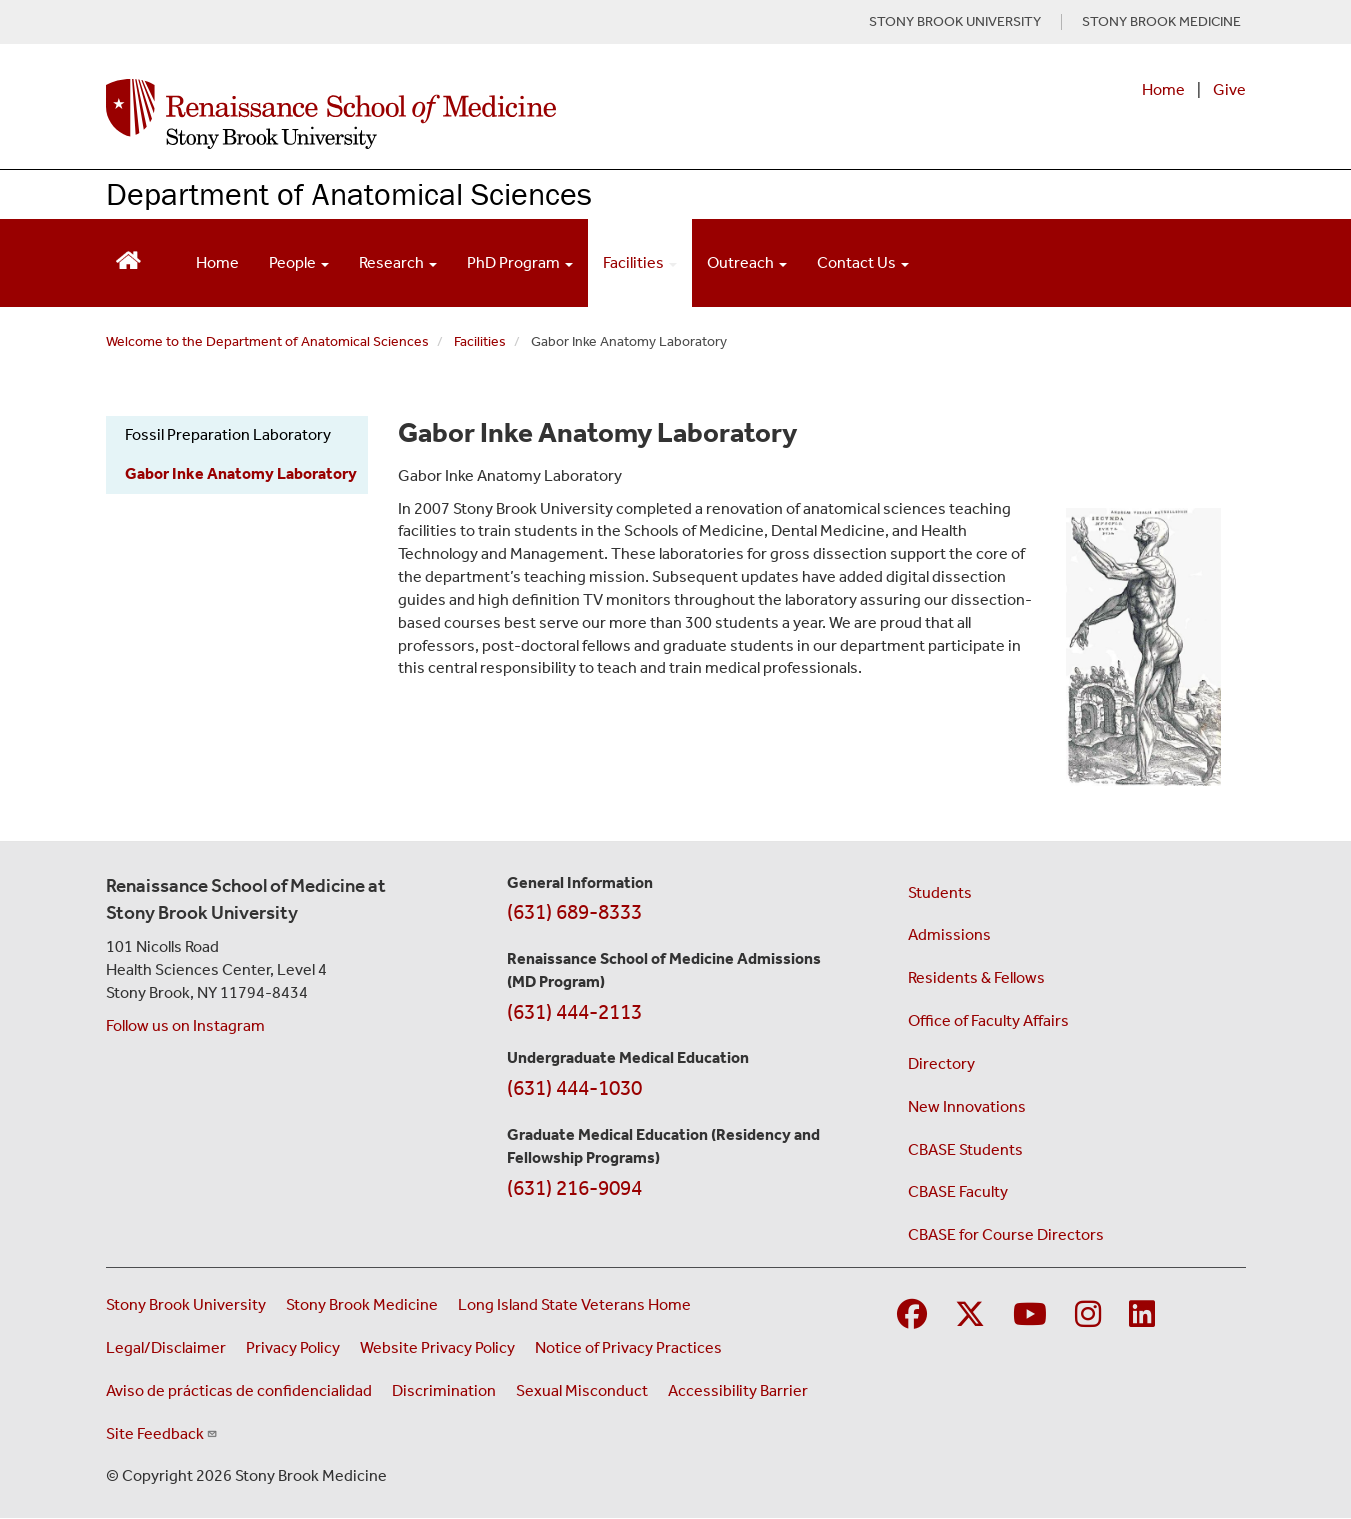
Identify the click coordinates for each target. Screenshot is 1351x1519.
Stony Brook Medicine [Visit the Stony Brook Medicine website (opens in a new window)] (362, 1304)
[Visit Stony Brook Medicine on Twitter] (970, 1315)
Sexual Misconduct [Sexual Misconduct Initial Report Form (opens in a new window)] (582, 1390)
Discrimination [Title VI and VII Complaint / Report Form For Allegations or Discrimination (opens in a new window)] (444, 1390)
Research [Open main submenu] (398, 262)
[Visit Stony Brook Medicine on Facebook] (912, 1315)
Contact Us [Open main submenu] (863, 262)
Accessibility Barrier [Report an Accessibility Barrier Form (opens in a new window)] (738, 1390)
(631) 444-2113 (574, 1012)
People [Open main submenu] (299, 262)
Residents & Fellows (976, 977)
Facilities (480, 341)
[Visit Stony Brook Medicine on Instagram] (1088, 1315)
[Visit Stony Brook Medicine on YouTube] (1030, 1315)
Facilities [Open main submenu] (640, 262)
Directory (941, 1063)
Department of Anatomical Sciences (349, 193)
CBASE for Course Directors (1006, 1234)
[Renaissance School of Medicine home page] (470, 114)
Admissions (949, 934)
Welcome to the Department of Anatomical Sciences (267, 341)
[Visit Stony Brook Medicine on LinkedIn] (1142, 1315)
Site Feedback (162, 1433)
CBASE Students (965, 1149)
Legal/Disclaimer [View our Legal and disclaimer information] (166, 1347)
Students (940, 892)
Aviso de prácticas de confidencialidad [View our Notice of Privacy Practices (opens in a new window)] (239, 1390)
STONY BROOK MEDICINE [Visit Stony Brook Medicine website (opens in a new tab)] (1161, 22)
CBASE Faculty (958, 1191)
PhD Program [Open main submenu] (520, 262)
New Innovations (967, 1106)
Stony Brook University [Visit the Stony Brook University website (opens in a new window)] (186, 1304)
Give (1229, 89)
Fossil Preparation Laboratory (228, 434)
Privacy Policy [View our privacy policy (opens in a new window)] (293, 1347)
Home (1163, 89)
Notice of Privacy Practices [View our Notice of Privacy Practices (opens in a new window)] (628, 1347)
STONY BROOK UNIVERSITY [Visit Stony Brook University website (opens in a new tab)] (955, 22)
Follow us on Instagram (185, 1025)
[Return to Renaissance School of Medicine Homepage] (128, 258)
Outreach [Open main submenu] (747, 262)
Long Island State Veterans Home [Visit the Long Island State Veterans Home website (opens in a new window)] (574, 1304)
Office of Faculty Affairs (988, 1020)
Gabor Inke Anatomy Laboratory (241, 473)
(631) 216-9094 (574, 1188)
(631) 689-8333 (574, 912)
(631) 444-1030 (574, 1088)
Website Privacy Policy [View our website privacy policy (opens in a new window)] (437, 1347)
